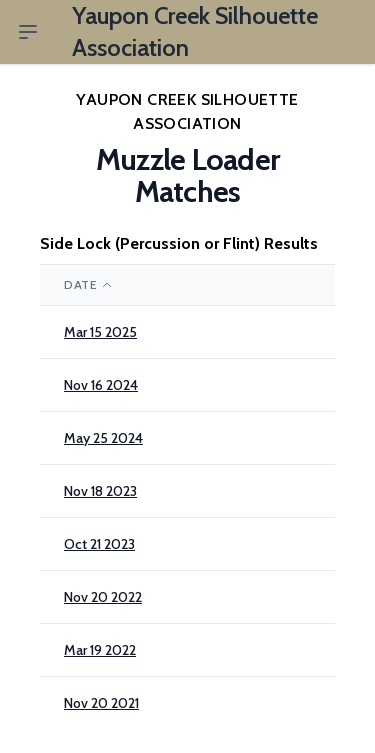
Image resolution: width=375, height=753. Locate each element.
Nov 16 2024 (101, 385)
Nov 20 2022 (103, 597)
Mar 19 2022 (100, 650)
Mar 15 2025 (100, 332)
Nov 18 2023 (100, 491)
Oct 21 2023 (99, 544)
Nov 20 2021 (101, 703)
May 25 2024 (103, 438)
